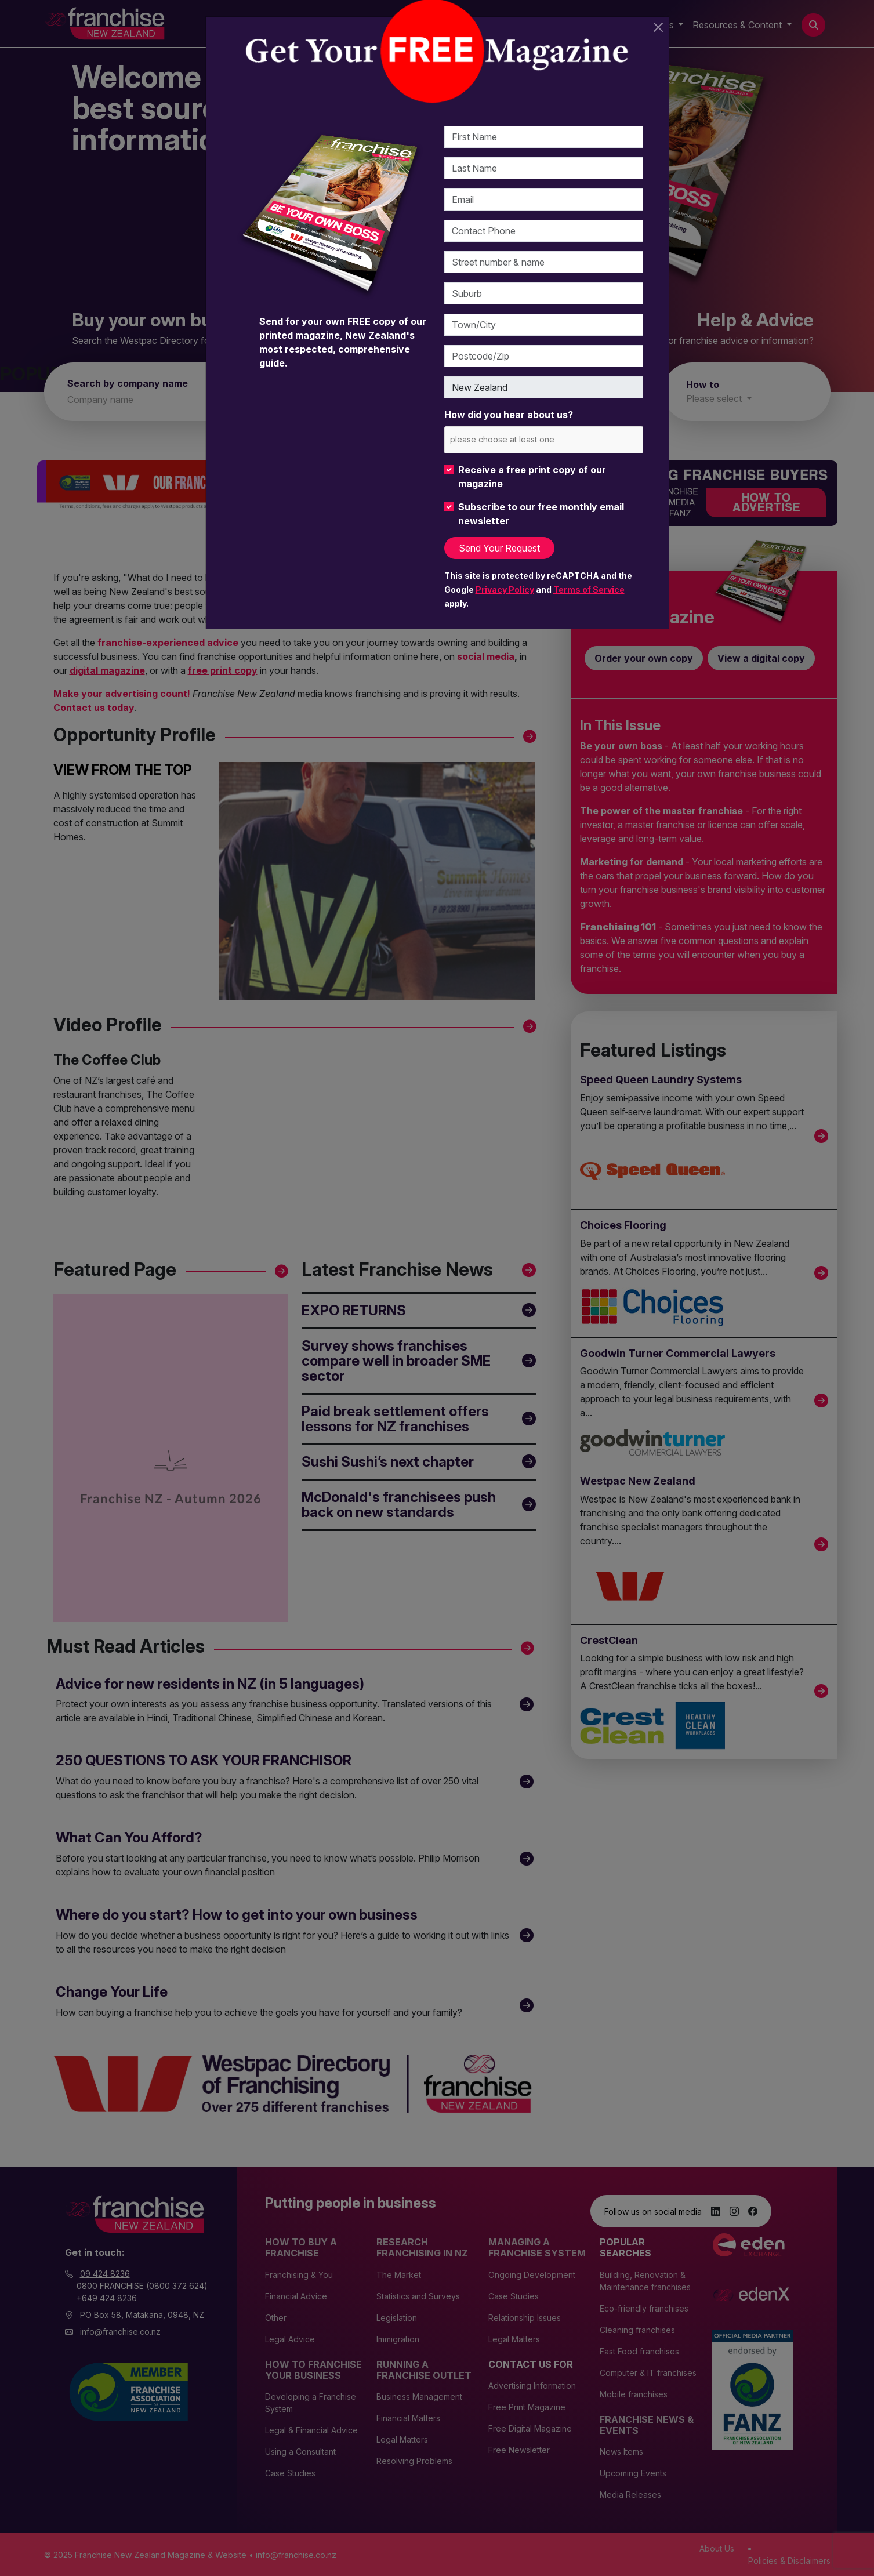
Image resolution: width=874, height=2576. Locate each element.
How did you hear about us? (508, 414)
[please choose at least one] (519, 439)
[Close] (658, 27)
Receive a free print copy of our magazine (532, 476)
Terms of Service (589, 589)
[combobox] (543, 439)
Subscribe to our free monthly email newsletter (541, 514)
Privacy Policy (505, 589)
